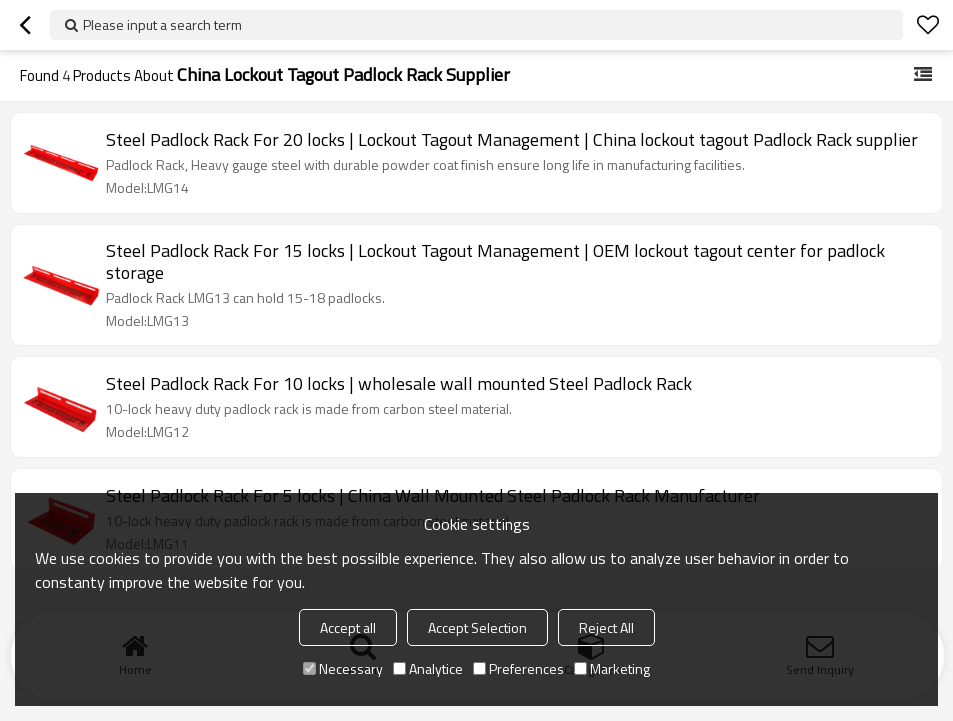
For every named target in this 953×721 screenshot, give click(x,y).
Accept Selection (477, 627)
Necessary (343, 668)
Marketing (612, 668)
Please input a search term (162, 24)
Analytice (428, 668)
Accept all (348, 627)
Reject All (606, 627)
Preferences (518, 668)
